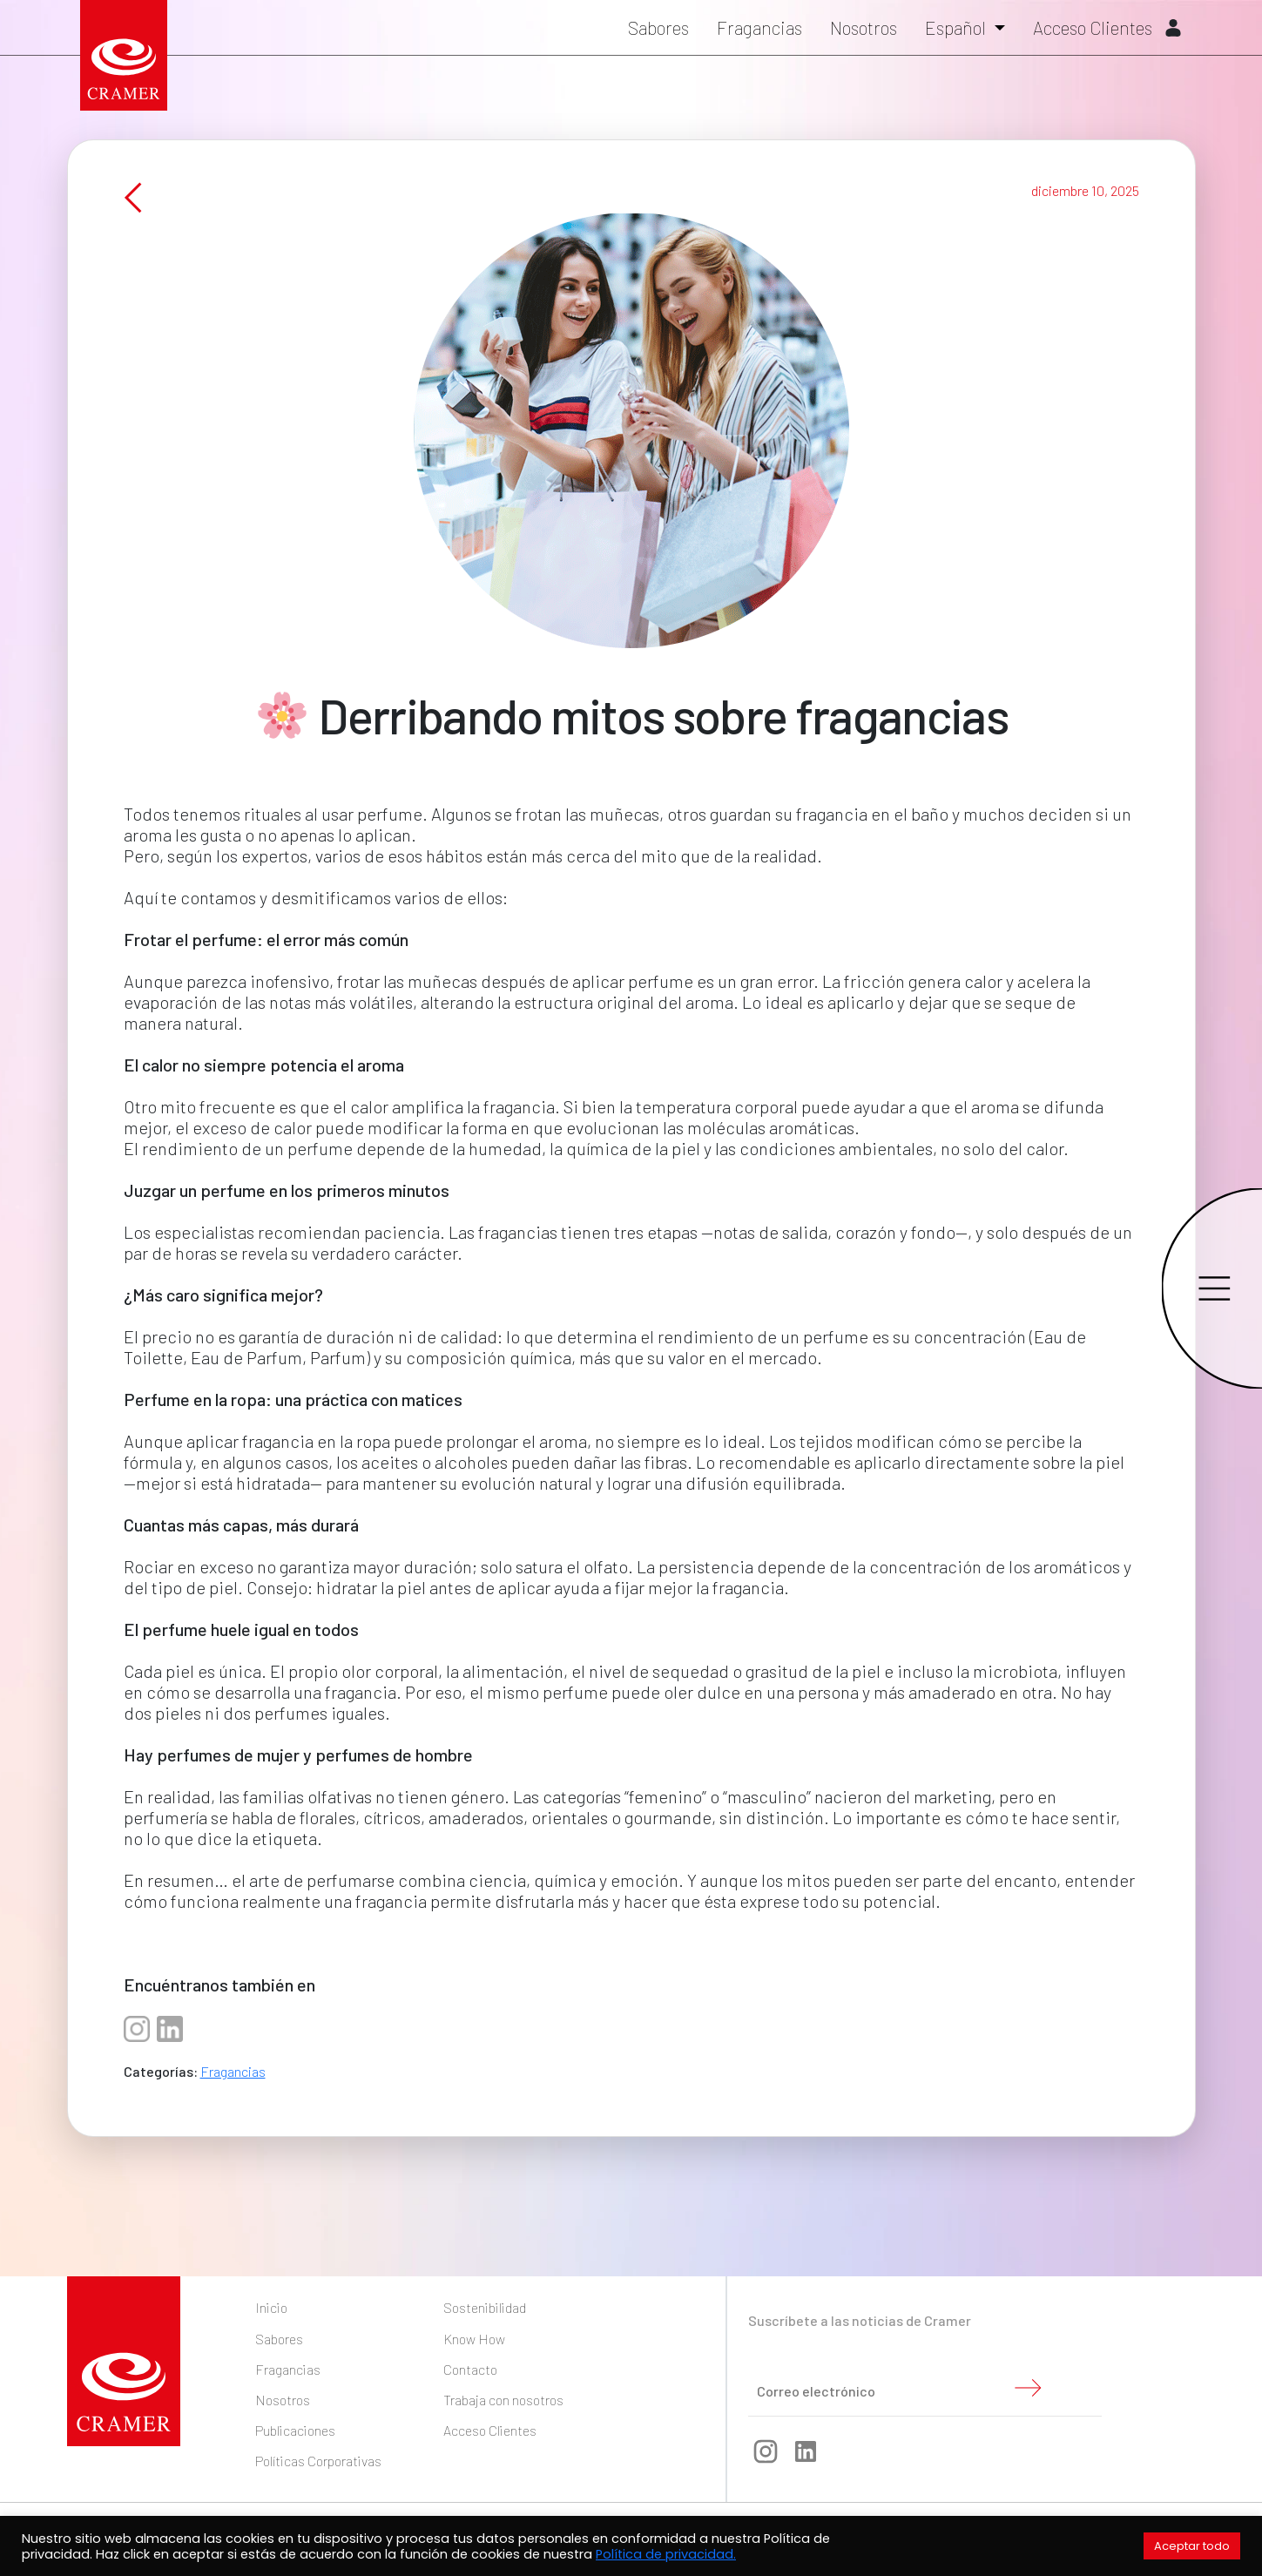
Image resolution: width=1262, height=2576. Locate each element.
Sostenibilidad (484, 2307)
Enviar (1027, 2388)
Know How (474, 2338)
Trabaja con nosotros (503, 2399)
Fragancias (759, 27)
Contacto (470, 2369)
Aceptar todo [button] (1192, 2546)
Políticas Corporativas (318, 2460)
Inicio (271, 2307)
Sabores (658, 27)
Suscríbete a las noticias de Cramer (859, 2320)
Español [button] (957, 27)
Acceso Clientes (1107, 27)
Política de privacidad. (666, 2554)
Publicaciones (295, 2430)
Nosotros (863, 27)
